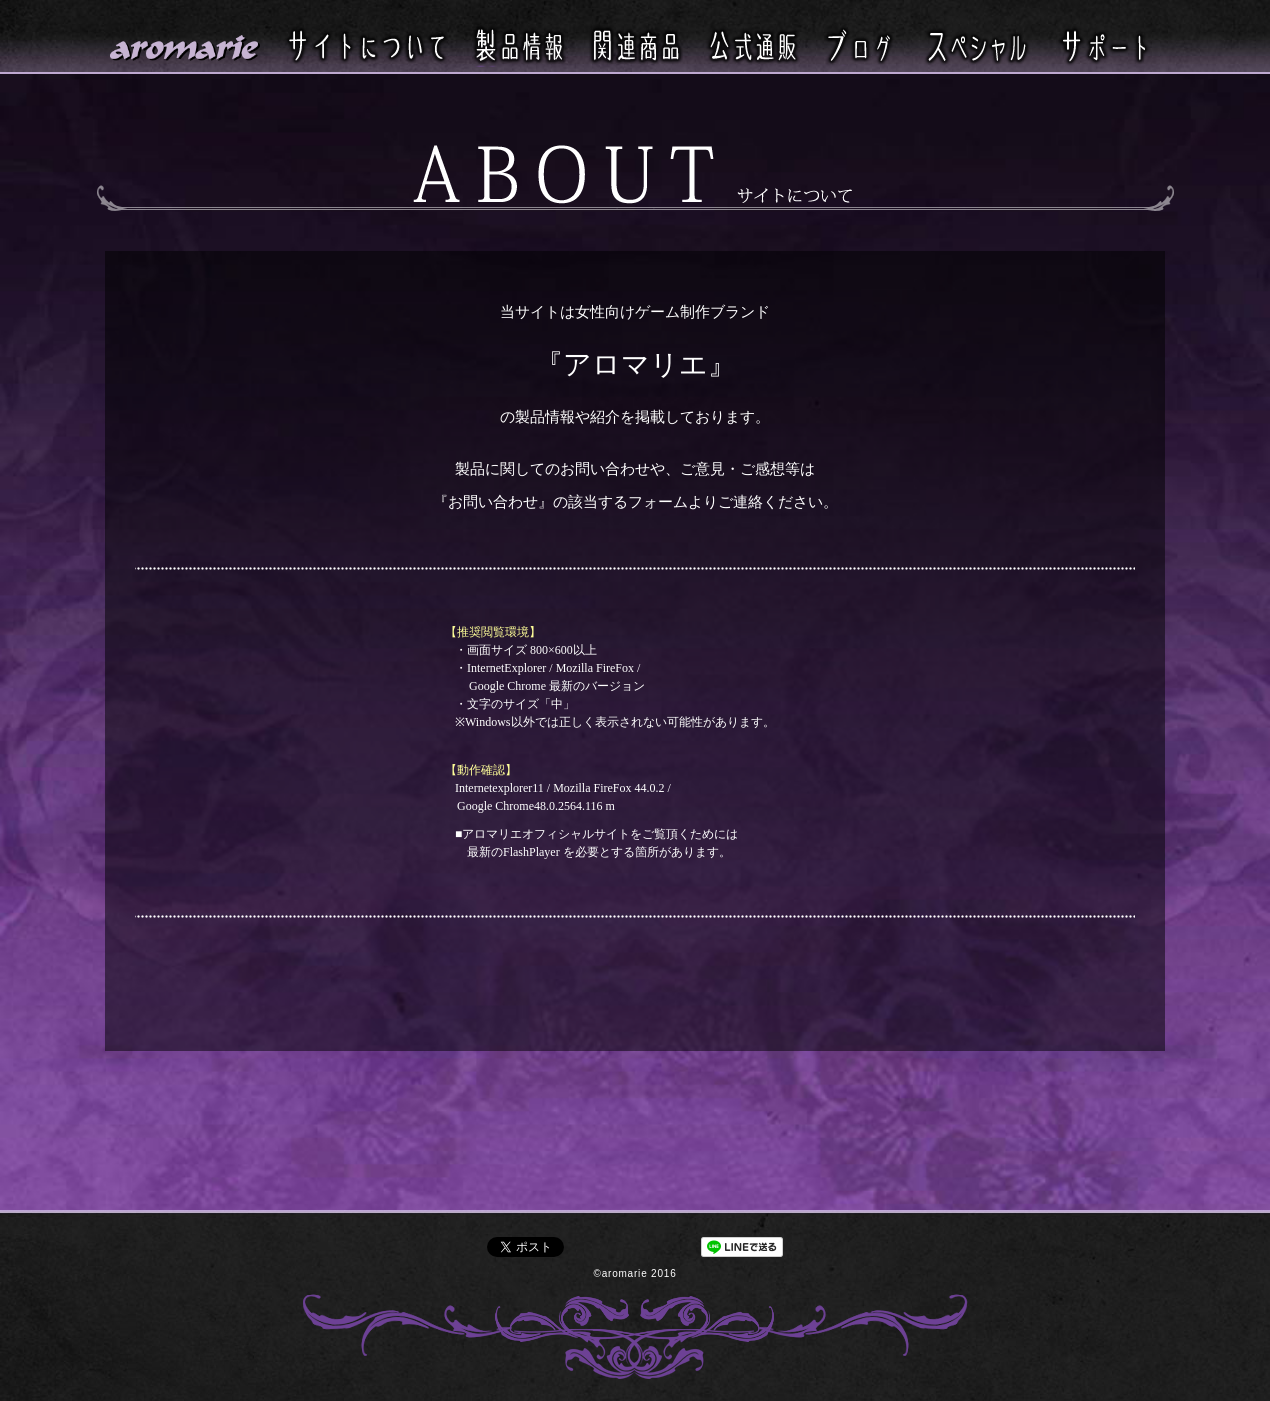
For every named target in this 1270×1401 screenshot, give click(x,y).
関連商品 (636, 45)
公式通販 (753, 45)
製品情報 (519, 45)
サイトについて (367, 45)
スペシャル (976, 45)
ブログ (859, 45)
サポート (1104, 45)
